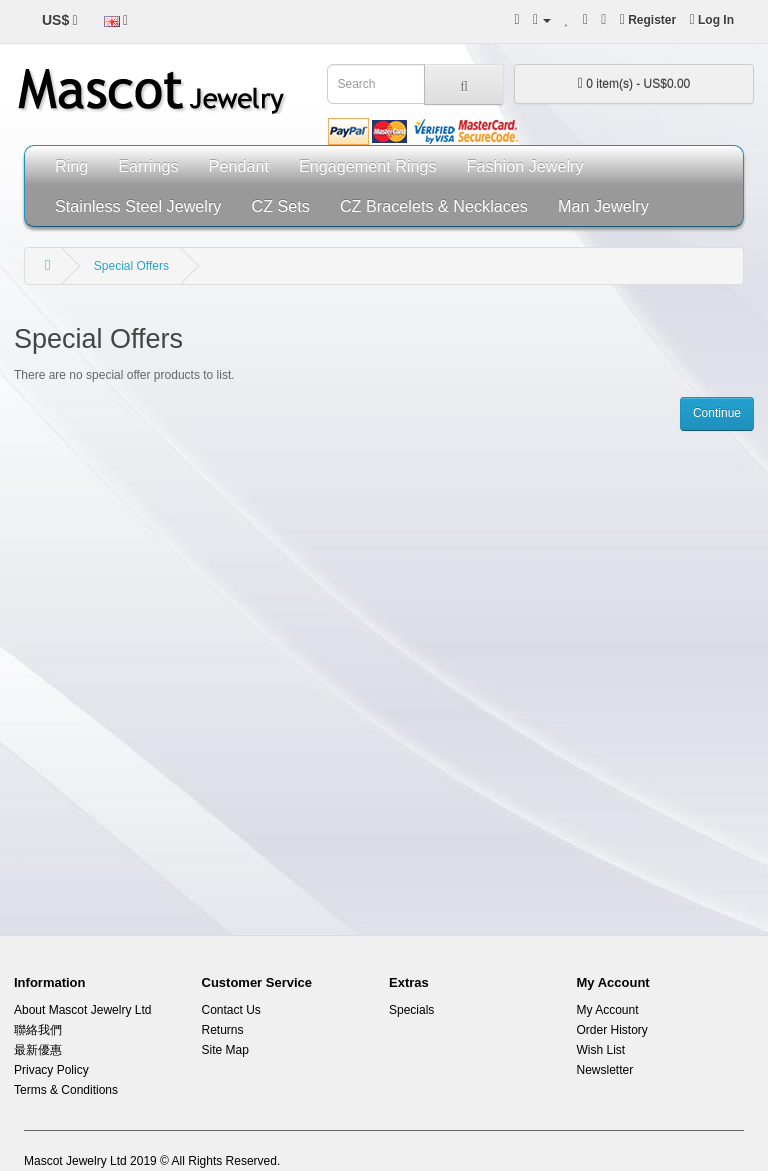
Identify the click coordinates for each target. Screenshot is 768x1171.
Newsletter (605, 1070)
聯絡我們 (38, 1030)
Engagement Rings (368, 166)
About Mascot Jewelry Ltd (82, 1010)
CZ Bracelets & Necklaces (434, 206)
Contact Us (231, 1010)
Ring (71, 166)
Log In (712, 20)
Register (648, 20)
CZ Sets (280, 206)
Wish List (601, 1050)
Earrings (148, 166)
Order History (612, 1030)
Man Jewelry (603, 206)
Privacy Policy (51, 1070)
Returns (223, 1030)
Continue (717, 413)
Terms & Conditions (66, 1090)
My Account (608, 1010)
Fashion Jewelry (525, 166)
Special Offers (131, 266)
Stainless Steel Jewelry (138, 206)
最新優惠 (38, 1050)
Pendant (239, 166)
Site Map (225, 1050)
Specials (411, 1010)
